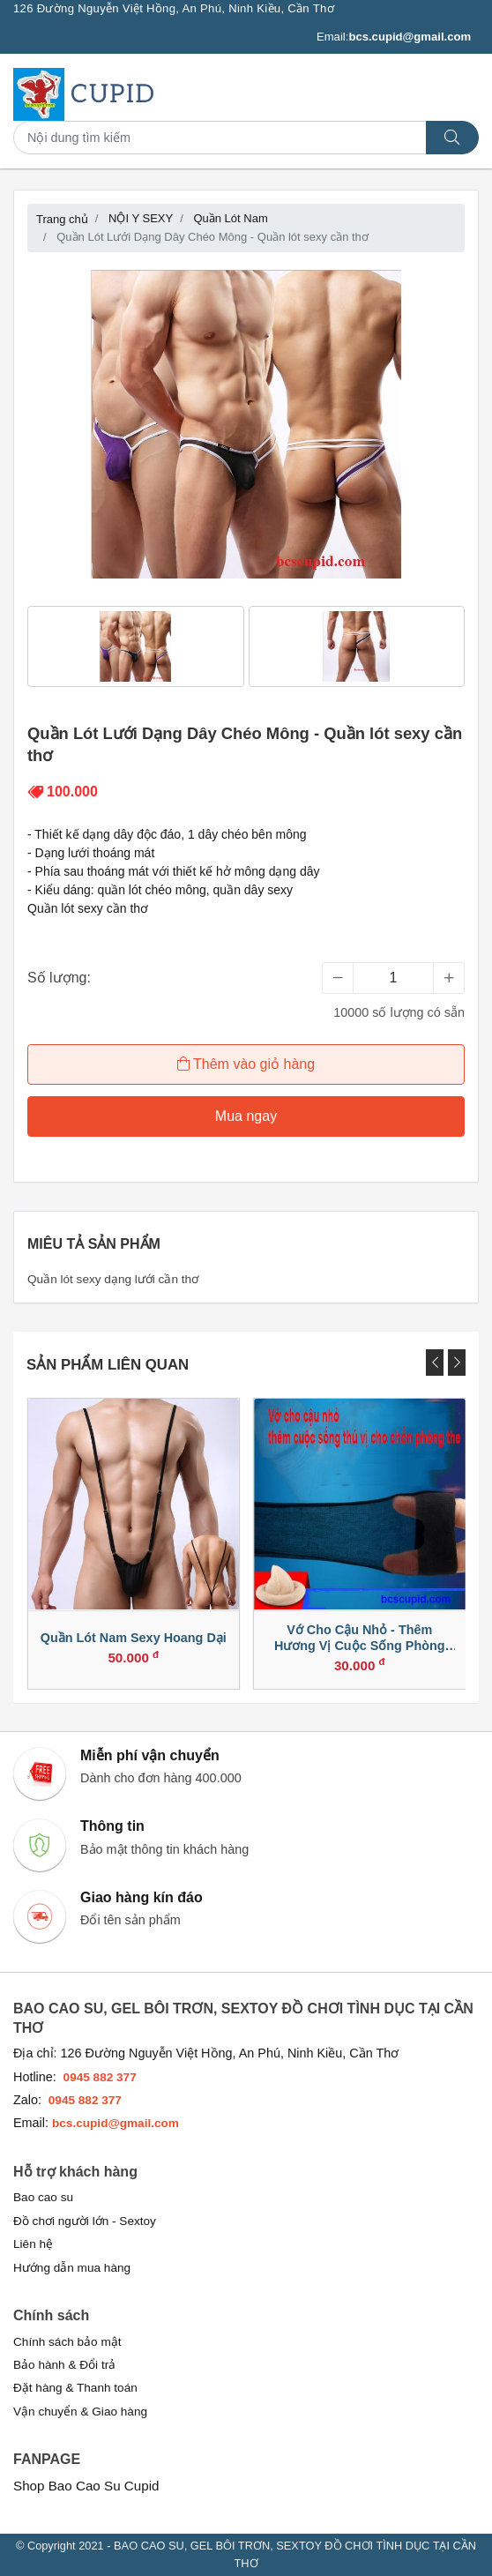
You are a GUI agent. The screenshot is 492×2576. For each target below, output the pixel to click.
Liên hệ (33, 2244)
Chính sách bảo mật (67, 2341)
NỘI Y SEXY (140, 218)
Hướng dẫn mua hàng (71, 2267)
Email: (394, 37)
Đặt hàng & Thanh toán (75, 2387)
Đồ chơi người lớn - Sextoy (84, 2221)
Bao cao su (43, 2197)
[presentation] (435, 1362)
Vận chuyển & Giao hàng (80, 2411)
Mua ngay (246, 1116)
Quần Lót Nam (230, 218)
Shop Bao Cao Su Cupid (86, 2485)
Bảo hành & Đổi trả (64, 2364)
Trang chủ (62, 219)
